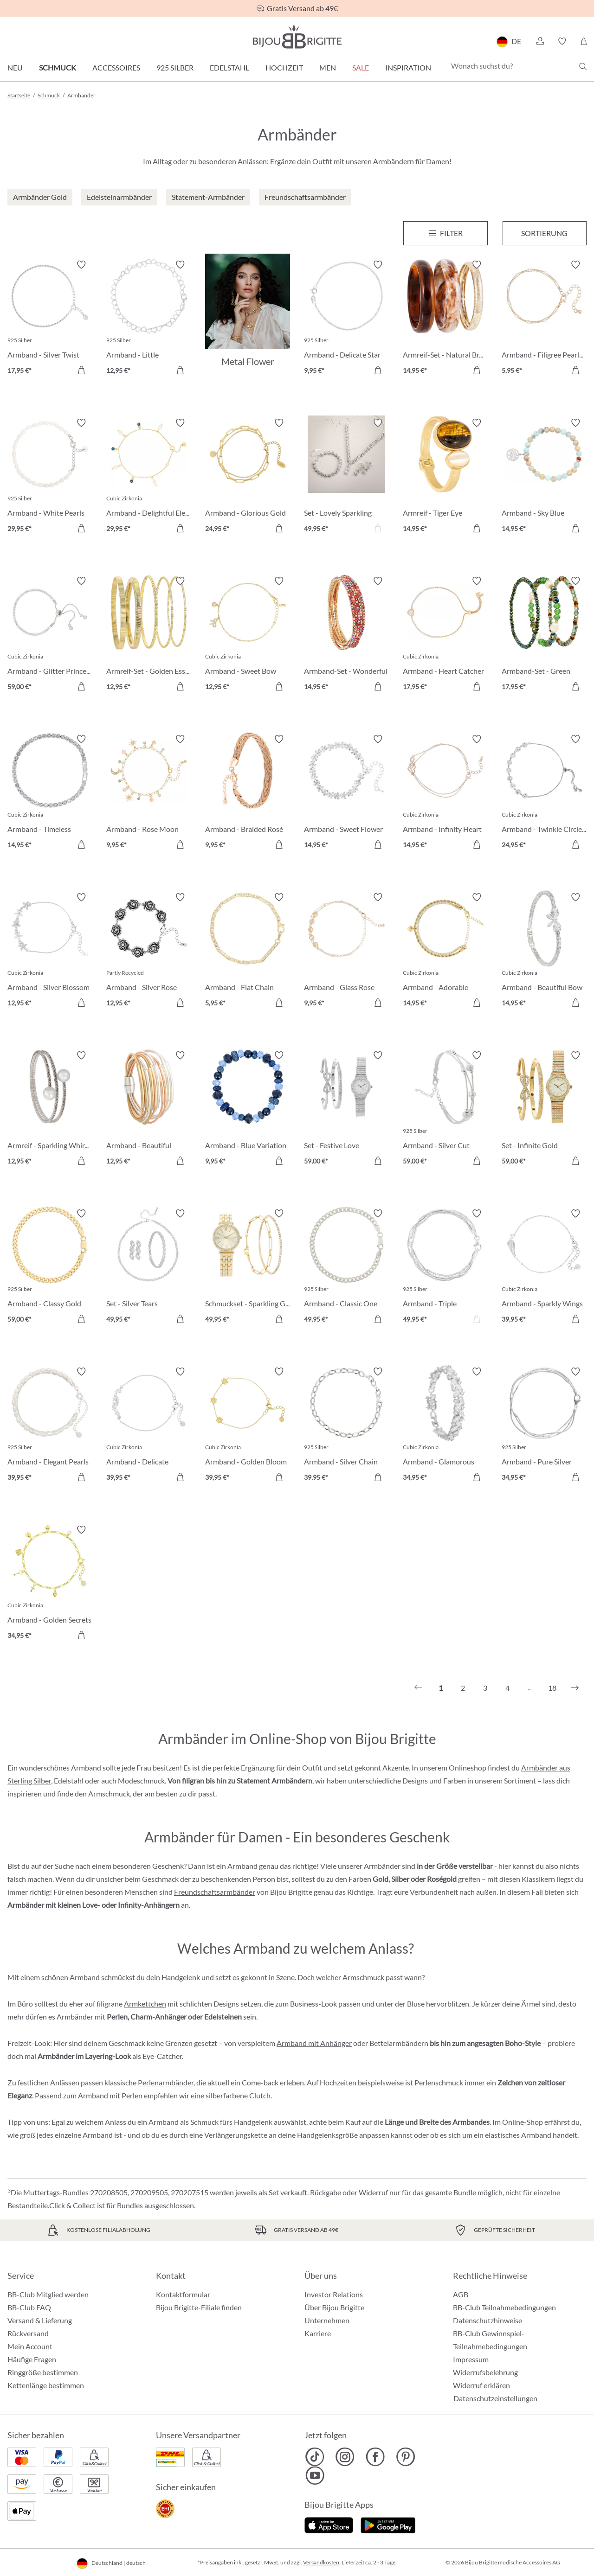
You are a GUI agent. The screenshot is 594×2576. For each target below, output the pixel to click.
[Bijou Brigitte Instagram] (345, 2457)
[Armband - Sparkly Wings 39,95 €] (544, 1267)
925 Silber (175, 67)
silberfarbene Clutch (238, 2095)
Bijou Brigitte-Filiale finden (199, 2307)
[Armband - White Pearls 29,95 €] (49, 477)
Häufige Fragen (31, 2359)
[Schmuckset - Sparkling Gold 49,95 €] (247, 1267)
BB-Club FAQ (29, 2307)
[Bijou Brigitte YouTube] (314, 2475)
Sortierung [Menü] (544, 233)
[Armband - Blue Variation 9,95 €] (247, 1109)
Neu (15, 67)
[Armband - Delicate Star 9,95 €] (346, 319)
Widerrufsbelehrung (485, 2372)
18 (552, 1687)
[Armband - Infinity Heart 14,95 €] (445, 793)
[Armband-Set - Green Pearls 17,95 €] (544, 635)
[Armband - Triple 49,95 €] (445, 1267)
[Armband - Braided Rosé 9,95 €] (247, 793)
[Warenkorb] (583, 41)
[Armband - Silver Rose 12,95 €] (148, 951)
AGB (460, 2294)
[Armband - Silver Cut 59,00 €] (445, 1109)
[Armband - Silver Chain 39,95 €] (346, 1426)
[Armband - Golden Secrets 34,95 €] (49, 1584)
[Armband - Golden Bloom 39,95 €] (247, 1426)
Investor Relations (333, 2294)
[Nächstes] (575, 1688)
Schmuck (57, 67)
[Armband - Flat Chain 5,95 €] (247, 951)
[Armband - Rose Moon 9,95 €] (148, 793)
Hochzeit (284, 67)
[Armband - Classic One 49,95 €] (346, 1267)
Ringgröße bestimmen (42, 2372)
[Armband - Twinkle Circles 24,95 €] (544, 793)
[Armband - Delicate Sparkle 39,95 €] (148, 1426)
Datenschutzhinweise (487, 2320)
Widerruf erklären (481, 2385)
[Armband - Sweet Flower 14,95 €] (346, 793)
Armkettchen (145, 2003)
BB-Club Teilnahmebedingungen (504, 2307)
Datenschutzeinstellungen (495, 2398)
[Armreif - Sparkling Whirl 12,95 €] (49, 1109)
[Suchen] (583, 66)
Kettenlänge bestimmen (45, 2385)
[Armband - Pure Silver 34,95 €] (544, 1426)
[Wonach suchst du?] (517, 66)
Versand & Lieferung (39, 2320)
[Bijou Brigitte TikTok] (314, 2457)
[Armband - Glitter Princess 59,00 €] (49, 635)
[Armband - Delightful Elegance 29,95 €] (148, 477)
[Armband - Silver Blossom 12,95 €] (49, 951)
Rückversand (28, 2333)
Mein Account (29, 2346)
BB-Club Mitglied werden (48, 2294)
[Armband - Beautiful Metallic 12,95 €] (148, 1109)
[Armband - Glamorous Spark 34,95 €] (445, 1426)
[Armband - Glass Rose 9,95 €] (346, 951)
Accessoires (116, 67)
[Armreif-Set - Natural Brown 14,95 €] (445, 319)
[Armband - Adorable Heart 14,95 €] (445, 951)
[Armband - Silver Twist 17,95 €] (49, 319)
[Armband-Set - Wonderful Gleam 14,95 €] (346, 635)
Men (327, 67)
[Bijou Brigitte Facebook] (375, 2457)
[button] (540, 41)
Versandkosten (321, 2562)
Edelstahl (229, 67)
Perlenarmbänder (166, 2082)
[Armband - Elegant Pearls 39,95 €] (49, 1426)
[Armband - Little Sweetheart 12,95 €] (148, 319)
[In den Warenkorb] (81, 370)
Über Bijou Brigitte (334, 2307)
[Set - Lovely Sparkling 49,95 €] (346, 477)
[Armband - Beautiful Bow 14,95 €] (544, 951)
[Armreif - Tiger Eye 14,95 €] (445, 477)
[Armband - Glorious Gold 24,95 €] (247, 477)
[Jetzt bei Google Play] (388, 2524)
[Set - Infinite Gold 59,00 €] (544, 1109)
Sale (360, 67)
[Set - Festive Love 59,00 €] (346, 1109)
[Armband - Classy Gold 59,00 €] (49, 1267)
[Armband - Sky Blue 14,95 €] (544, 477)
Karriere (317, 2333)
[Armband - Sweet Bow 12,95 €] (247, 635)
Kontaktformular (183, 2294)
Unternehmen (326, 2320)
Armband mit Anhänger (314, 2043)
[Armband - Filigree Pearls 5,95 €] (544, 319)
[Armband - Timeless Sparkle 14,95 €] (49, 793)
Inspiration (408, 67)
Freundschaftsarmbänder (214, 1891)
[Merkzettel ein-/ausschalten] (81, 265)
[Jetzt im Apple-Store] (328, 2524)
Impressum (471, 2359)
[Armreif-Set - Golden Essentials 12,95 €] (148, 635)
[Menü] (445, 233)
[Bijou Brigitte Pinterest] (405, 2457)
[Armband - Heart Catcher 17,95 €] (445, 635)
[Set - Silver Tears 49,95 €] (148, 1267)
